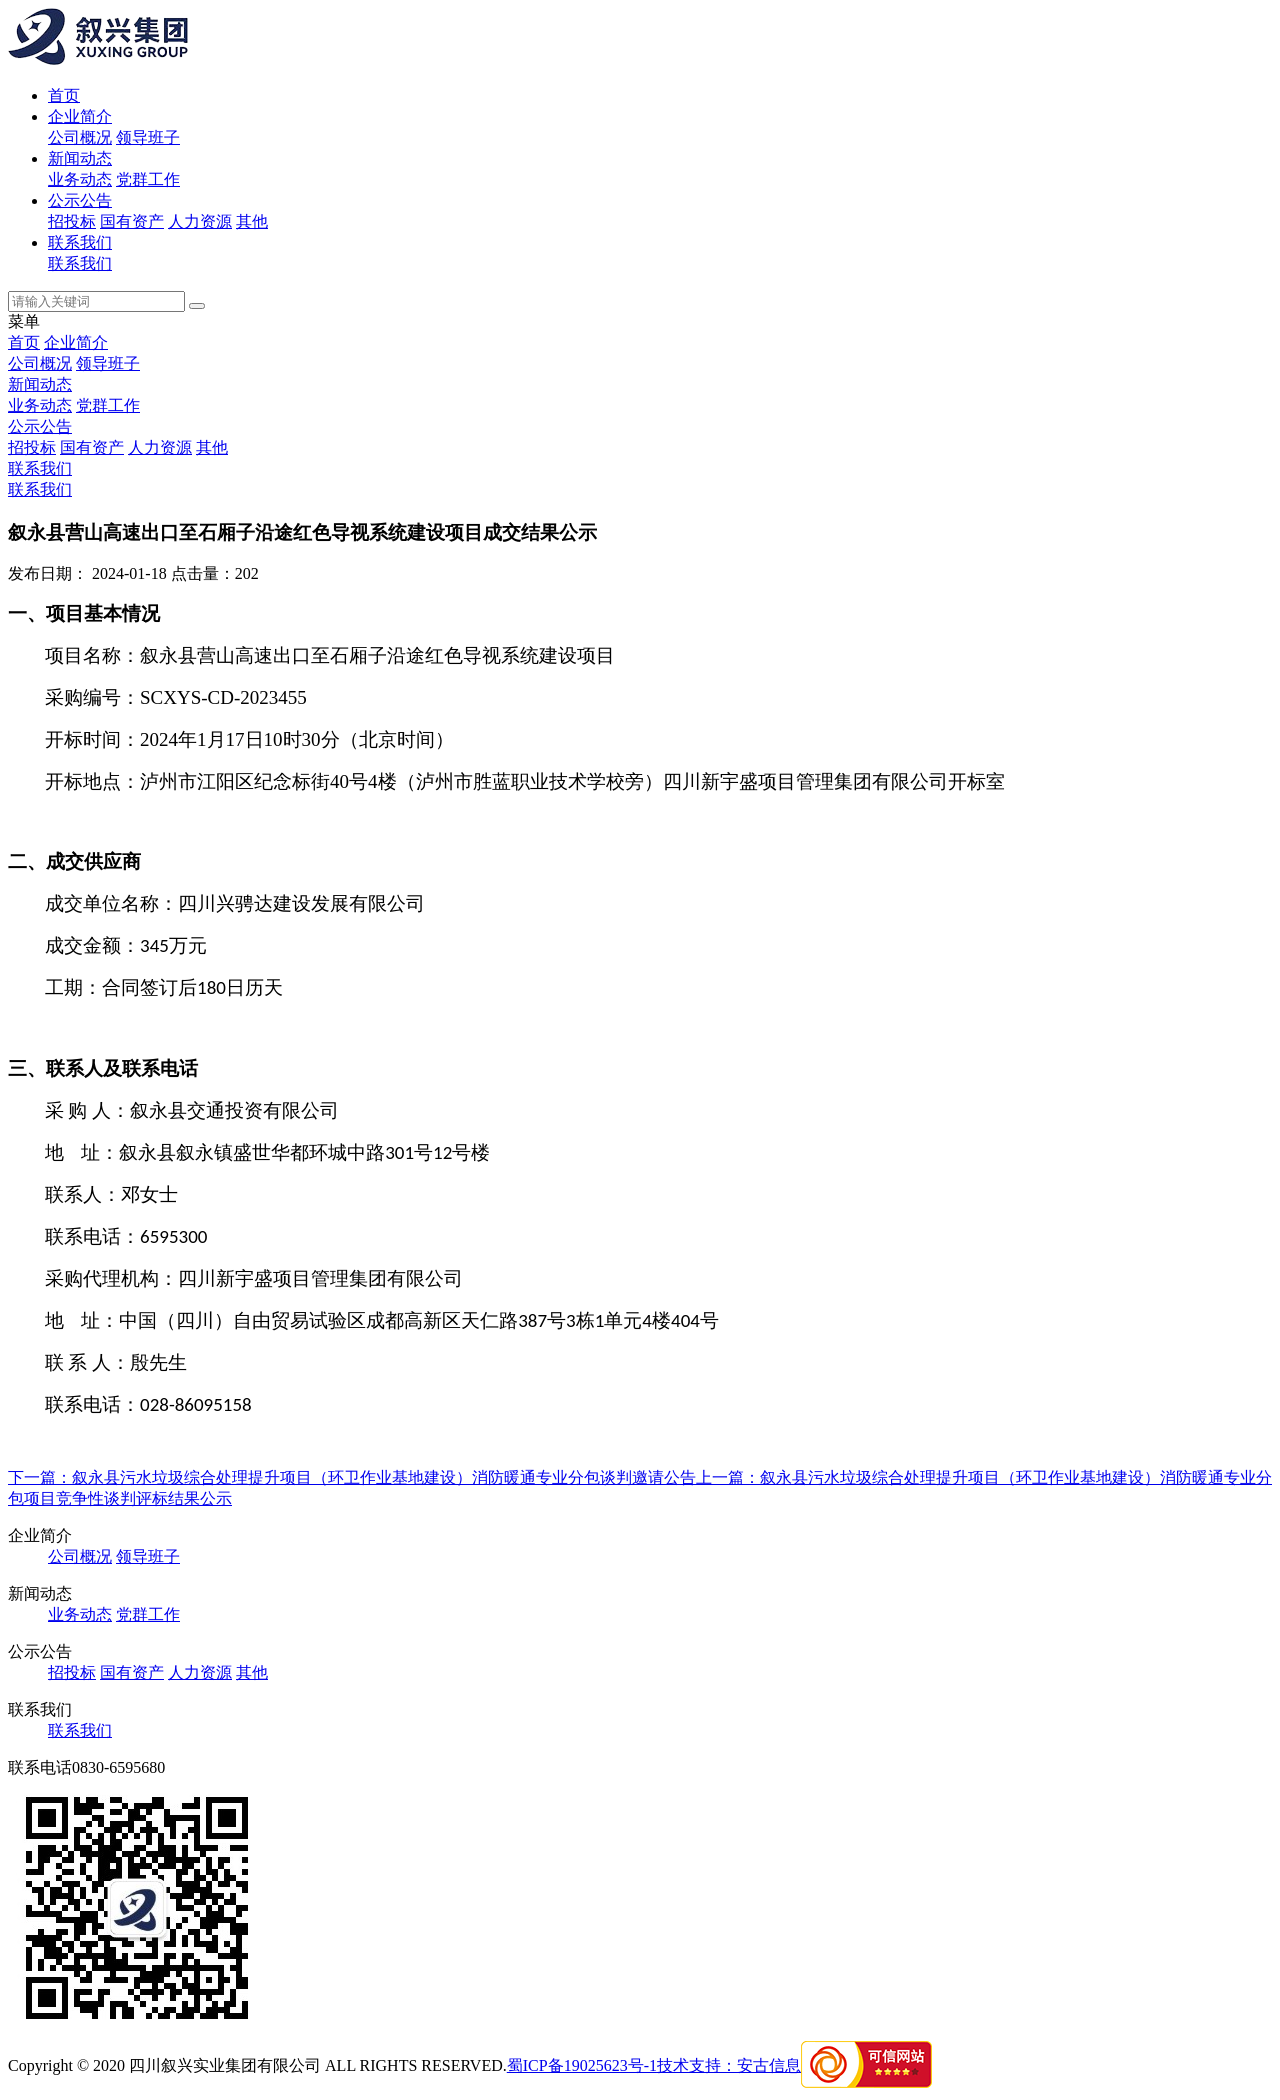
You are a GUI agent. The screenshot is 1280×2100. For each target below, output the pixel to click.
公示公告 (80, 200)
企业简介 (80, 116)
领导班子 (148, 137)
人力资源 (200, 221)
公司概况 (80, 137)
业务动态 (80, 179)
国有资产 (132, 221)
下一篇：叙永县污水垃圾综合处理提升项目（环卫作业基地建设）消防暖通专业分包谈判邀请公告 (352, 1477)
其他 (252, 221)
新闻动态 (80, 158)
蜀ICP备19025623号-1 (582, 2065)
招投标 (72, 221)
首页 (64, 95)
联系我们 (80, 242)
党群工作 (148, 179)
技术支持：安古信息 (729, 2065)
